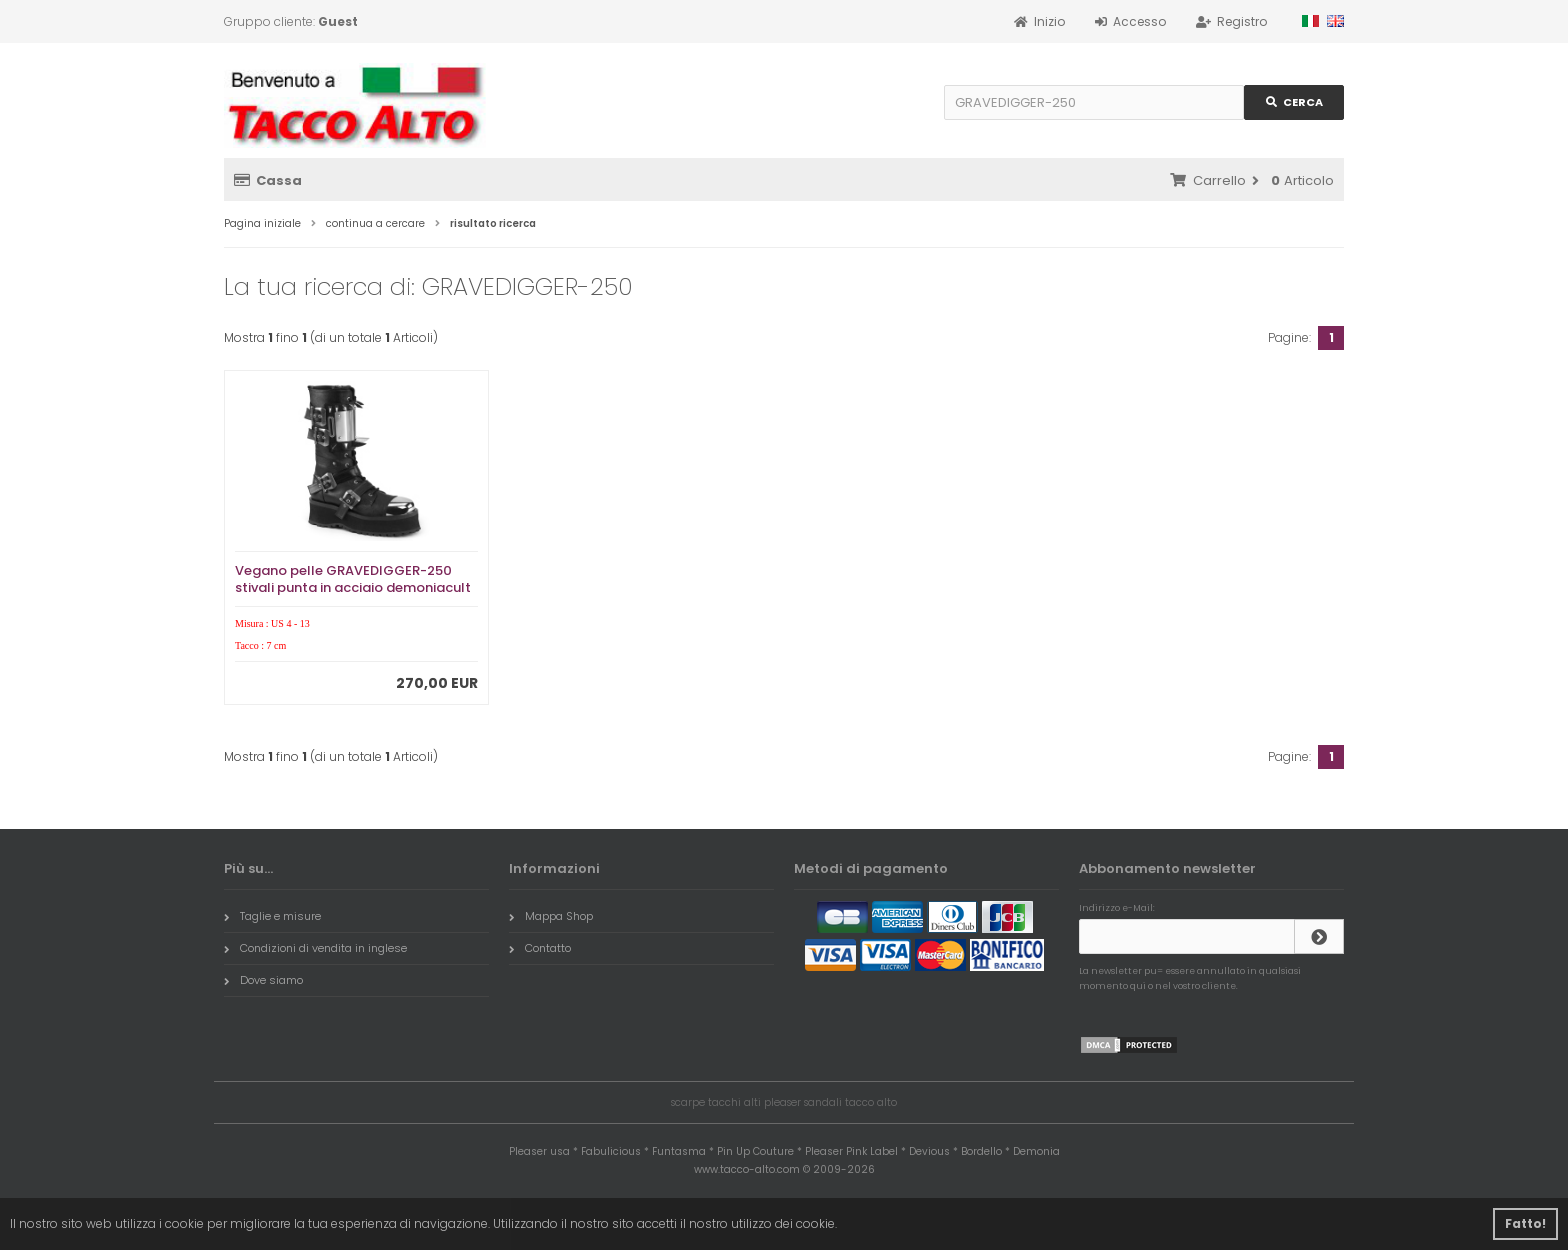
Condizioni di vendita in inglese (315, 948)
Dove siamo (263, 980)
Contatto (540, 948)
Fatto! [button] (1525, 1223)
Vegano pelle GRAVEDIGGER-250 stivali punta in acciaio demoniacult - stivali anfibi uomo (353, 587)
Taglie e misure (272, 916)
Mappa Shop (551, 916)
